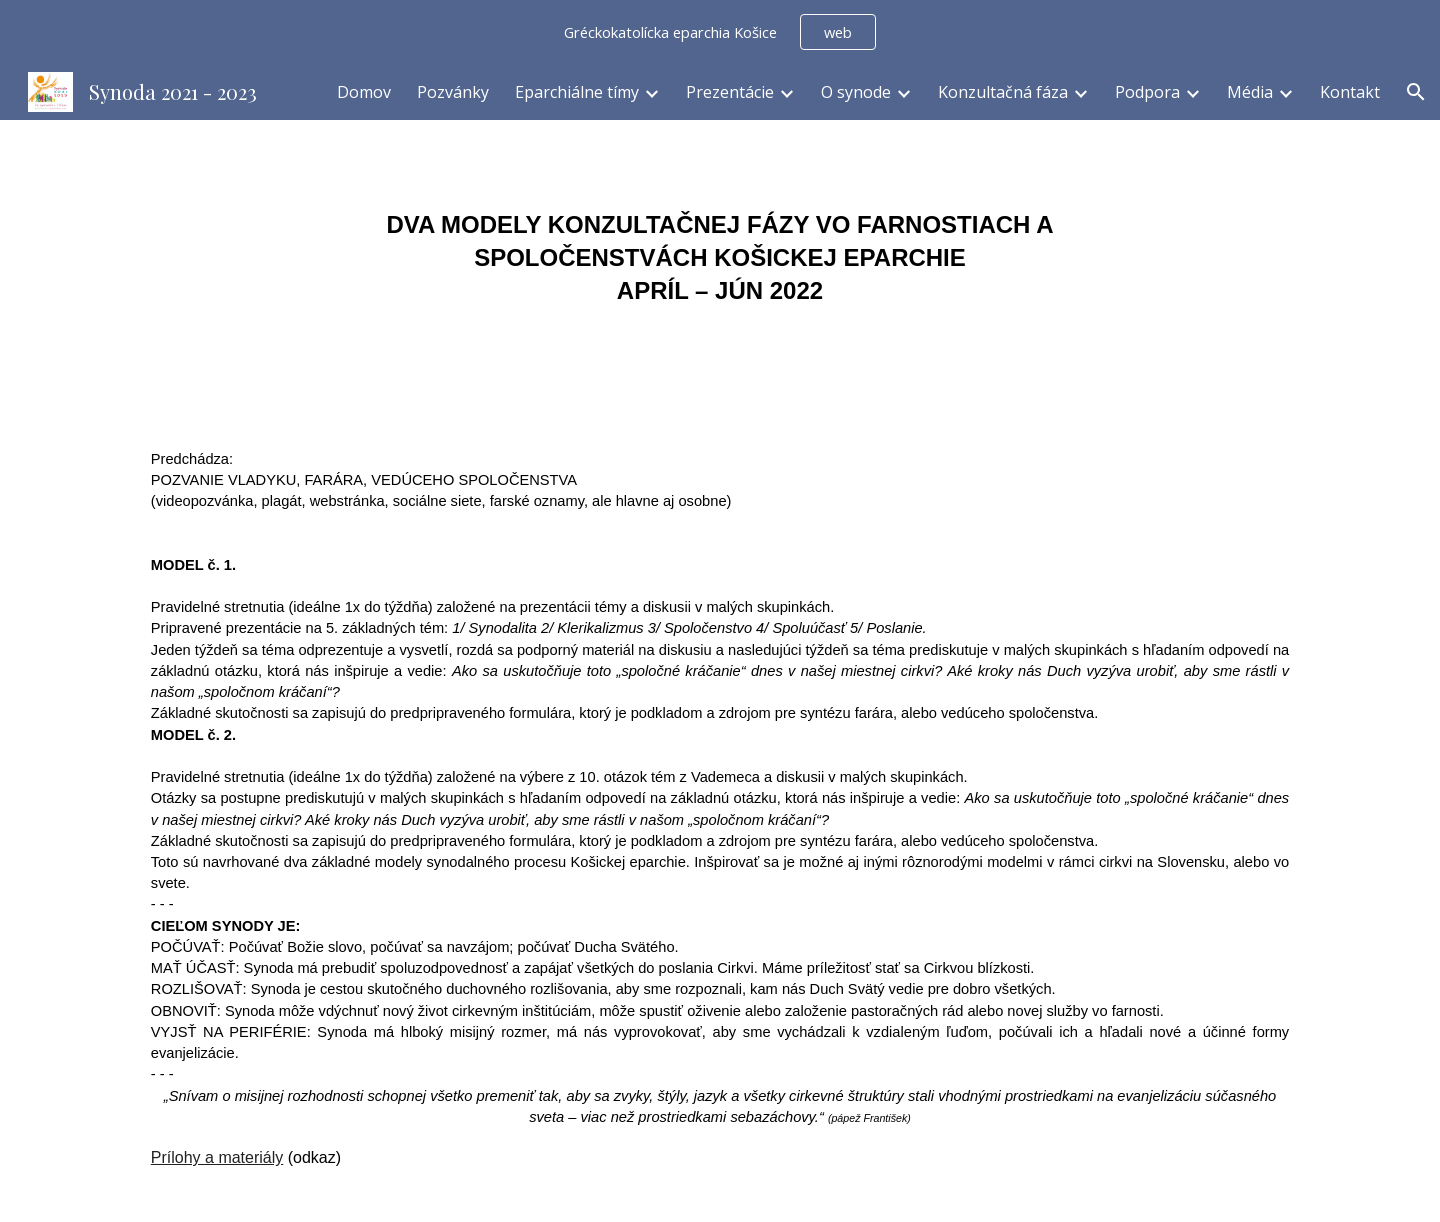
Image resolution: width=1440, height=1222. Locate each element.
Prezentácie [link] (730, 92)
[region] (720, 32)
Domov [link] (364, 92)
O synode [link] (856, 92)
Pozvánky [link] (453, 92)
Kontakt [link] (1350, 92)
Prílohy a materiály (217, 1157)
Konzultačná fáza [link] (1003, 92)
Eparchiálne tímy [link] (577, 92)
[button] (1416, 92)
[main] (720, 257)
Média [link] (1250, 92)
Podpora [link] (1147, 92)
